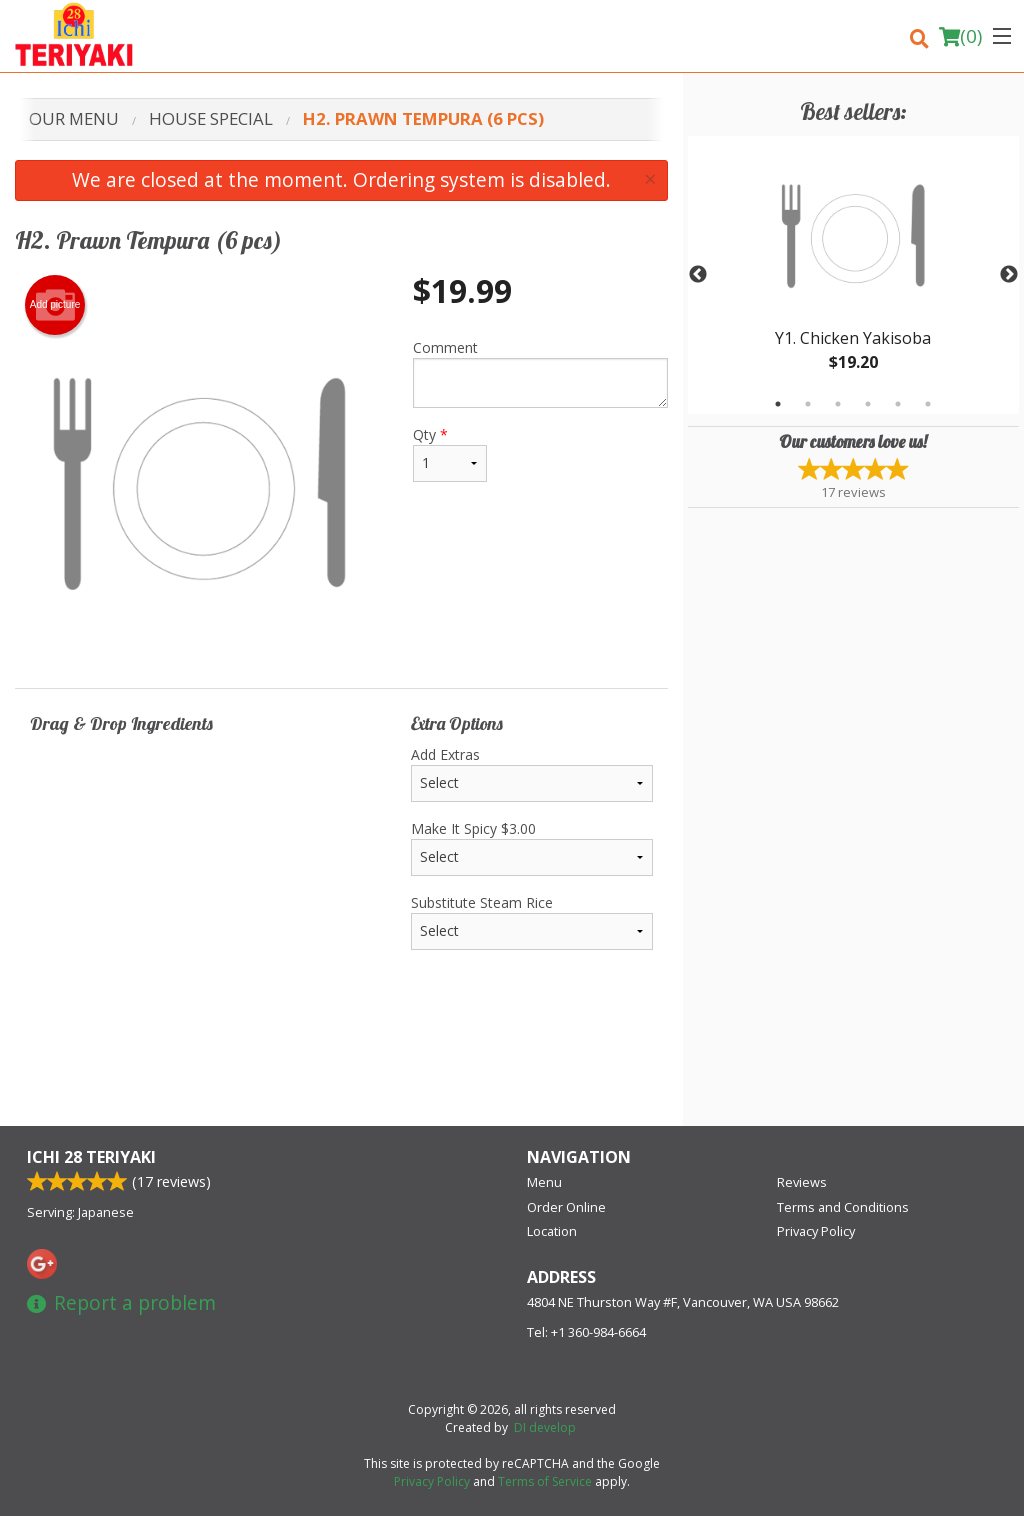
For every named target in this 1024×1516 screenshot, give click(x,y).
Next (1009, 275)
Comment (540, 373)
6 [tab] (928, 404)
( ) (960, 36)
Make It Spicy (532, 847)
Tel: (586, 1332)
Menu (544, 1182)
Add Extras (532, 773)
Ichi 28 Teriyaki (91, 1157)
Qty (450, 453)
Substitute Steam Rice (532, 921)
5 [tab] (898, 404)
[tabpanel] (853, 275)
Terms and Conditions (843, 1207)
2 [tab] (808, 404)
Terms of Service (545, 1481)
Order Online (566, 1207)
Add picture (55, 305)
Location (552, 1231)
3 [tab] (838, 404)
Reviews (802, 1182)
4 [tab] (868, 404)
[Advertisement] (341, 1061)
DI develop (545, 1427)
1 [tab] (778, 404)
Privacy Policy (816, 1231)
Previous (698, 275)
